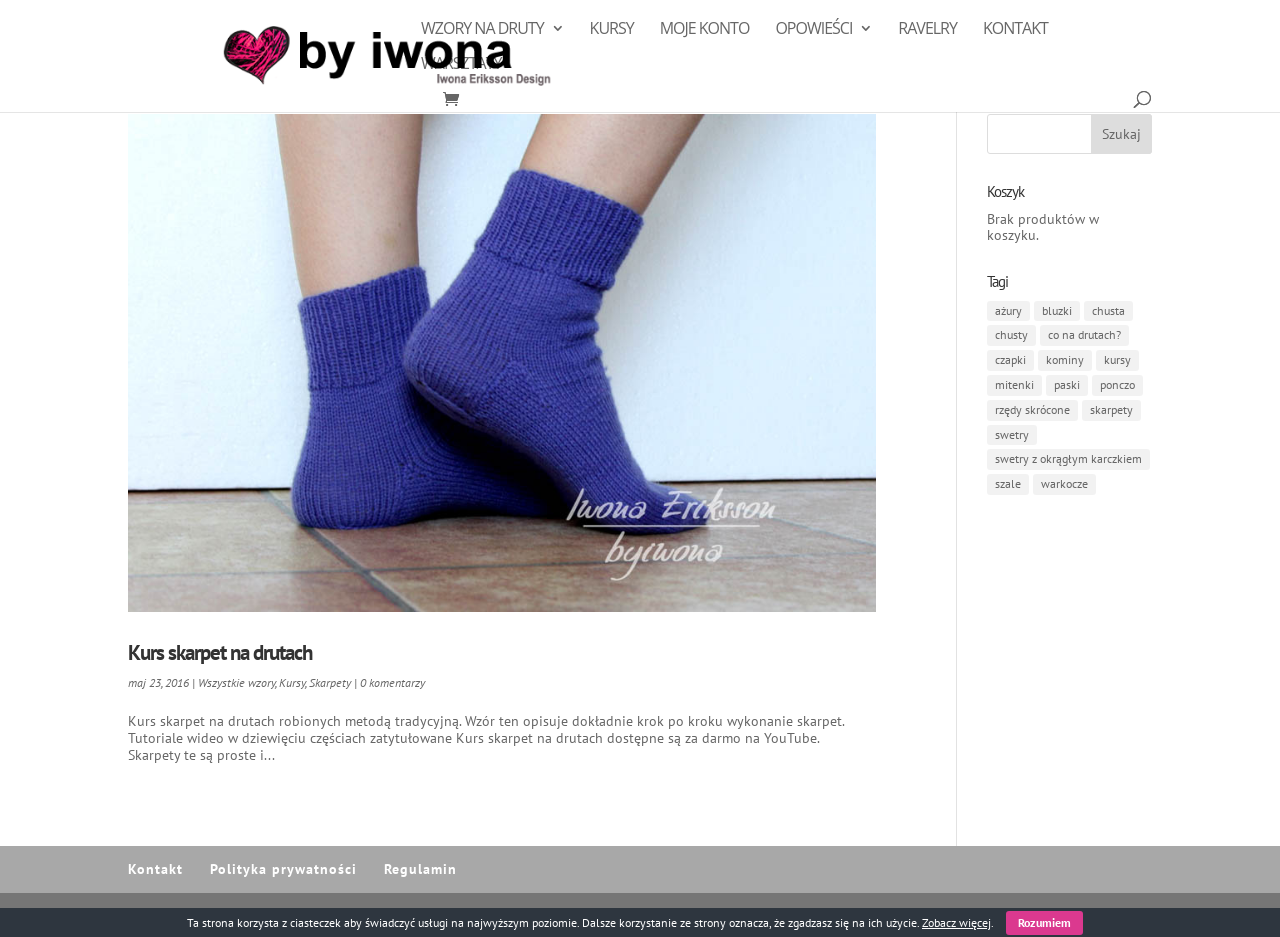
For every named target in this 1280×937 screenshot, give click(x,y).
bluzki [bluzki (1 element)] (1057, 310)
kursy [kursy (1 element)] (1117, 359)
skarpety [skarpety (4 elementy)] (1111, 409)
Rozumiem (1044, 922)
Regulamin (420, 869)
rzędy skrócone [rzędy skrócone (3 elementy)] (1032, 409)
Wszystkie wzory (236, 682)
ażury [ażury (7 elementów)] (1008, 310)
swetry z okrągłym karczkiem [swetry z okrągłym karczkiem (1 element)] (1068, 458)
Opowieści (813, 30)
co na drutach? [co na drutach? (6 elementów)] (1084, 334)
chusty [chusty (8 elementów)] (1011, 334)
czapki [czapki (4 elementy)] (1010, 359)
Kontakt (1015, 30)
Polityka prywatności (283, 869)
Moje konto (705, 30)
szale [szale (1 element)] (1008, 483)
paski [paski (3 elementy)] (1067, 384)
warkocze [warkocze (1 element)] (1064, 483)
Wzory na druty (482, 30)
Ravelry (927, 30)
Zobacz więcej (956, 922)
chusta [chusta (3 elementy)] (1108, 310)
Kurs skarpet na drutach (220, 652)
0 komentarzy (392, 682)
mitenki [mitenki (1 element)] (1014, 384)
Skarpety (330, 682)
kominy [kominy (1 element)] (1065, 359)
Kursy (612, 30)
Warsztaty (461, 65)
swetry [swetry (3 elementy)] (1012, 434)
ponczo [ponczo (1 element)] (1117, 384)
